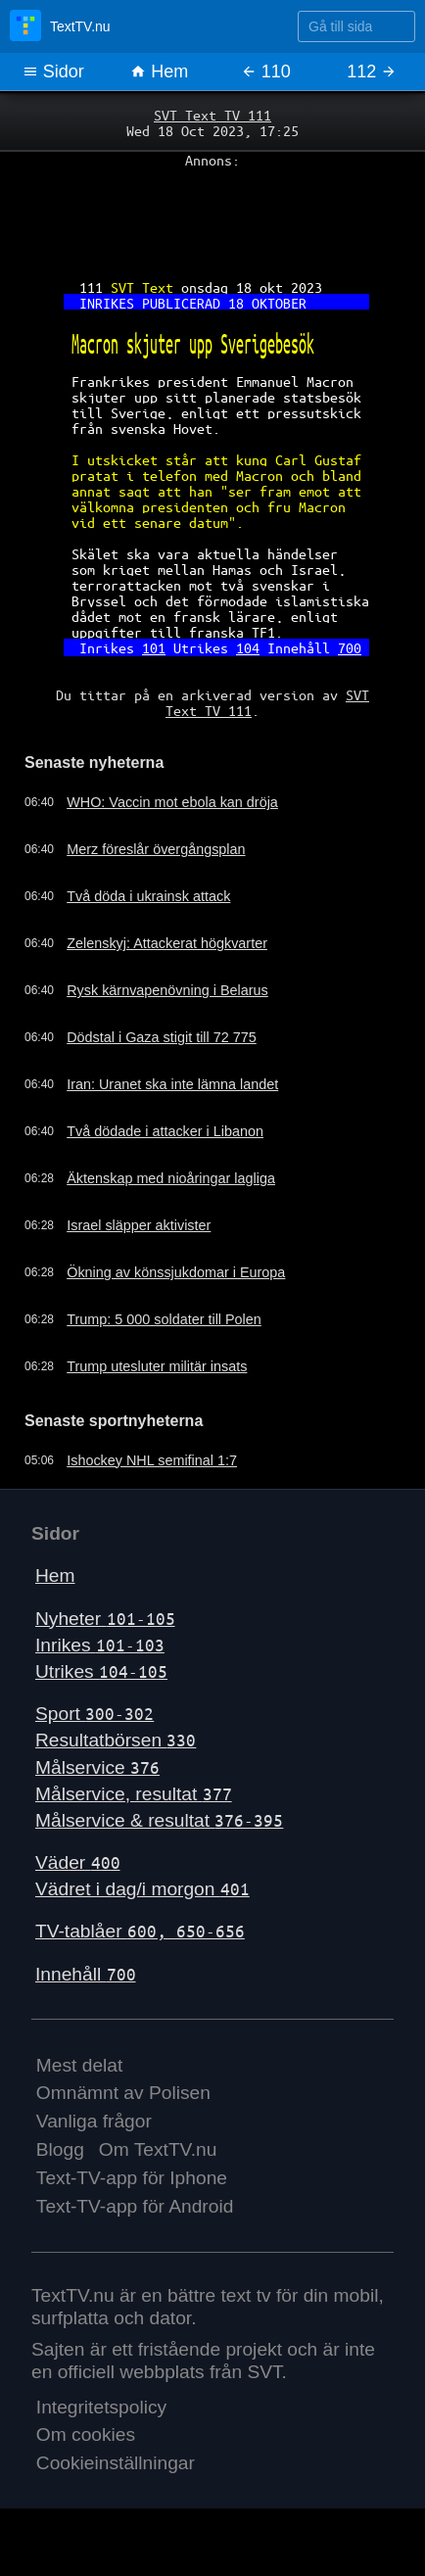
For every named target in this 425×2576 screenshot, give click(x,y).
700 (349, 647)
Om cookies (85, 2434)
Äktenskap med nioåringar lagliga (171, 1178)
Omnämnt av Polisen (123, 2092)
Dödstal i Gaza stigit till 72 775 (162, 1037)
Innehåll (85, 1974)
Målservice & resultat (159, 1820)
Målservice (97, 1767)
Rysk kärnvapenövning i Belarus (167, 990)
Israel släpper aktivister (139, 1225)
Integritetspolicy (101, 2407)
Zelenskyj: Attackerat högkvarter (167, 943)
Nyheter (105, 1618)
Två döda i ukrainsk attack (148, 896)
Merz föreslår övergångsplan (156, 849)
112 (372, 71)
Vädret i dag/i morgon (142, 1889)
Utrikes (101, 1671)
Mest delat (79, 2065)
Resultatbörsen (115, 1740)
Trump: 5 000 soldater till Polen (164, 1319)
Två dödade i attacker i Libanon (165, 1131)
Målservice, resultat (133, 1794)
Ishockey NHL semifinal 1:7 (152, 1460)
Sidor (53, 71)
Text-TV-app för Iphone (131, 2178)
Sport (94, 1713)
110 (266, 71)
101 (153, 647)
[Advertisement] (212, 216)
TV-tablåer (140, 1931)
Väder (77, 1862)
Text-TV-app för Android (135, 2206)
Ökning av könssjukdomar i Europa (176, 1272)
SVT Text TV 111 (212, 114)
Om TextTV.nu (158, 2149)
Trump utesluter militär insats (157, 1366)
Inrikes (100, 1645)
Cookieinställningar (115, 2463)
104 (248, 647)
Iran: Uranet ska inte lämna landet (172, 1084)
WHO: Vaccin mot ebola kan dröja (172, 802)
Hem (159, 71)
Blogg (60, 2149)
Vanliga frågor (94, 2121)
